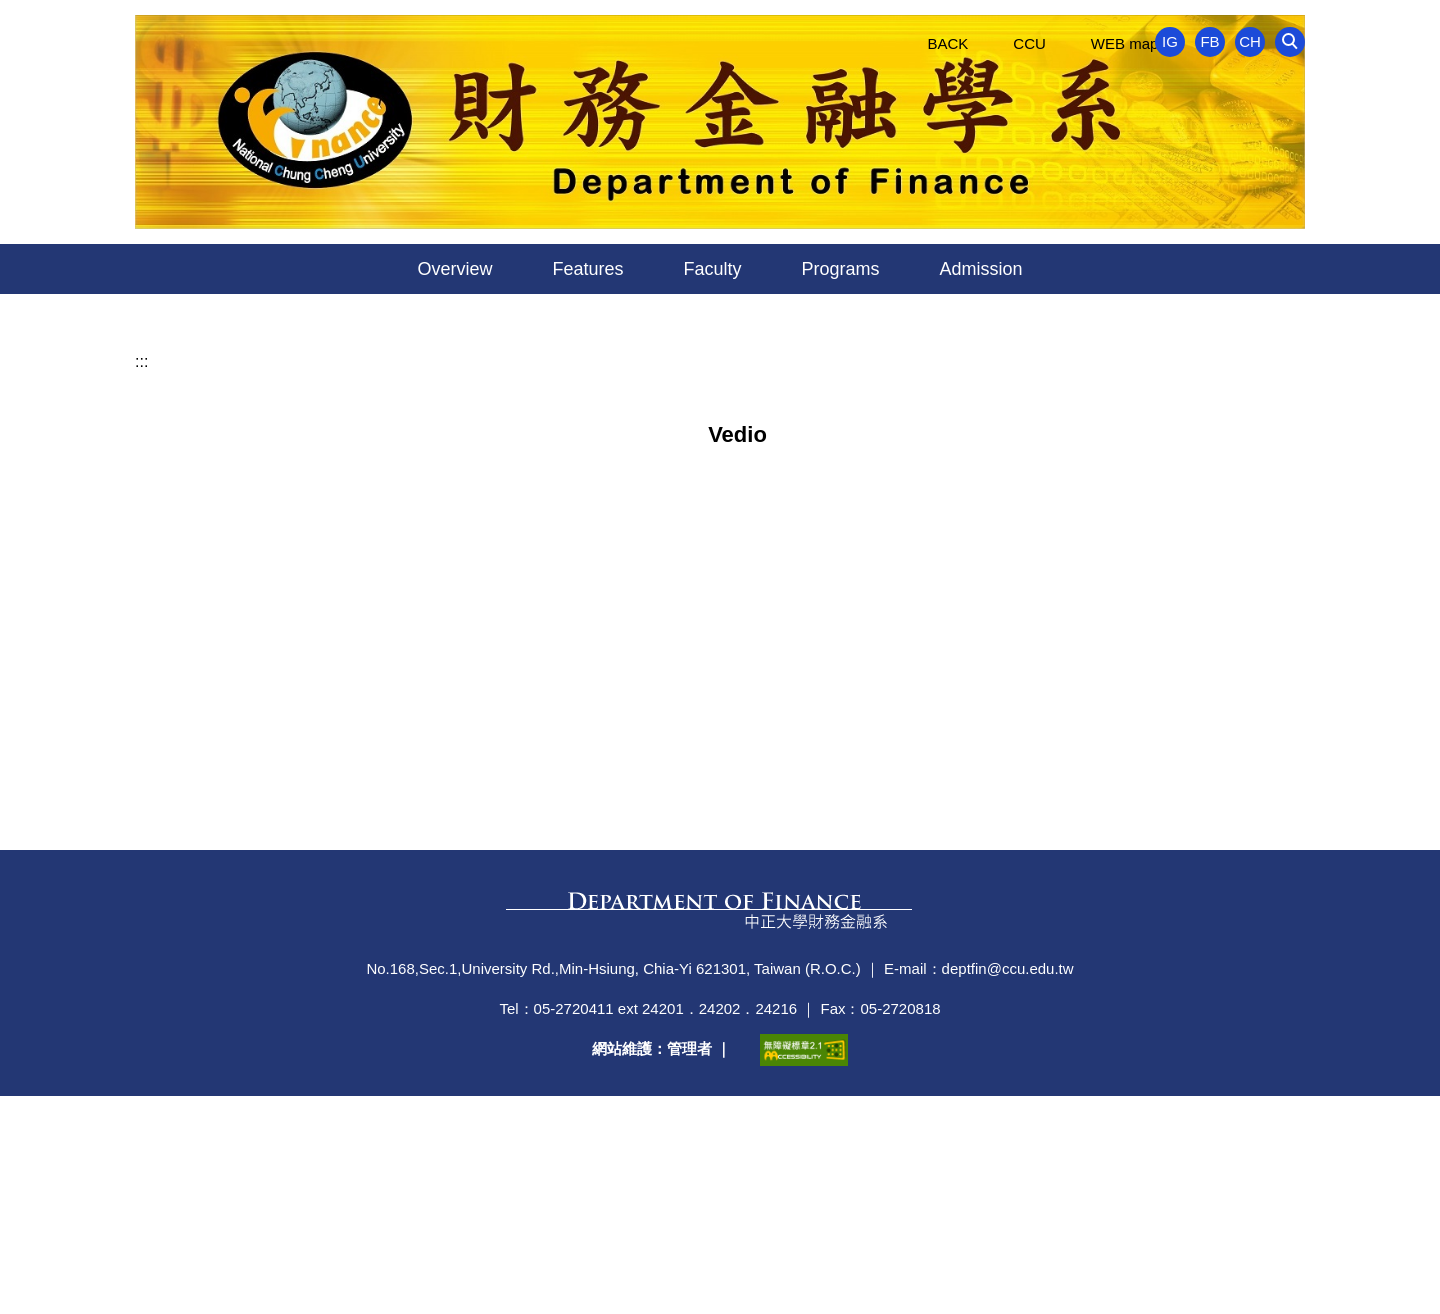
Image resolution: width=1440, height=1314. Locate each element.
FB (1209, 41)
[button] (1290, 42)
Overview (454, 269)
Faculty (712, 269)
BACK (947, 43)
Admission (981, 269)
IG (1170, 41)
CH (1250, 41)
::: (141, 579)
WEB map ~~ (1135, 43)
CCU (1029, 43)
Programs (841, 269)
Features (587, 269)
